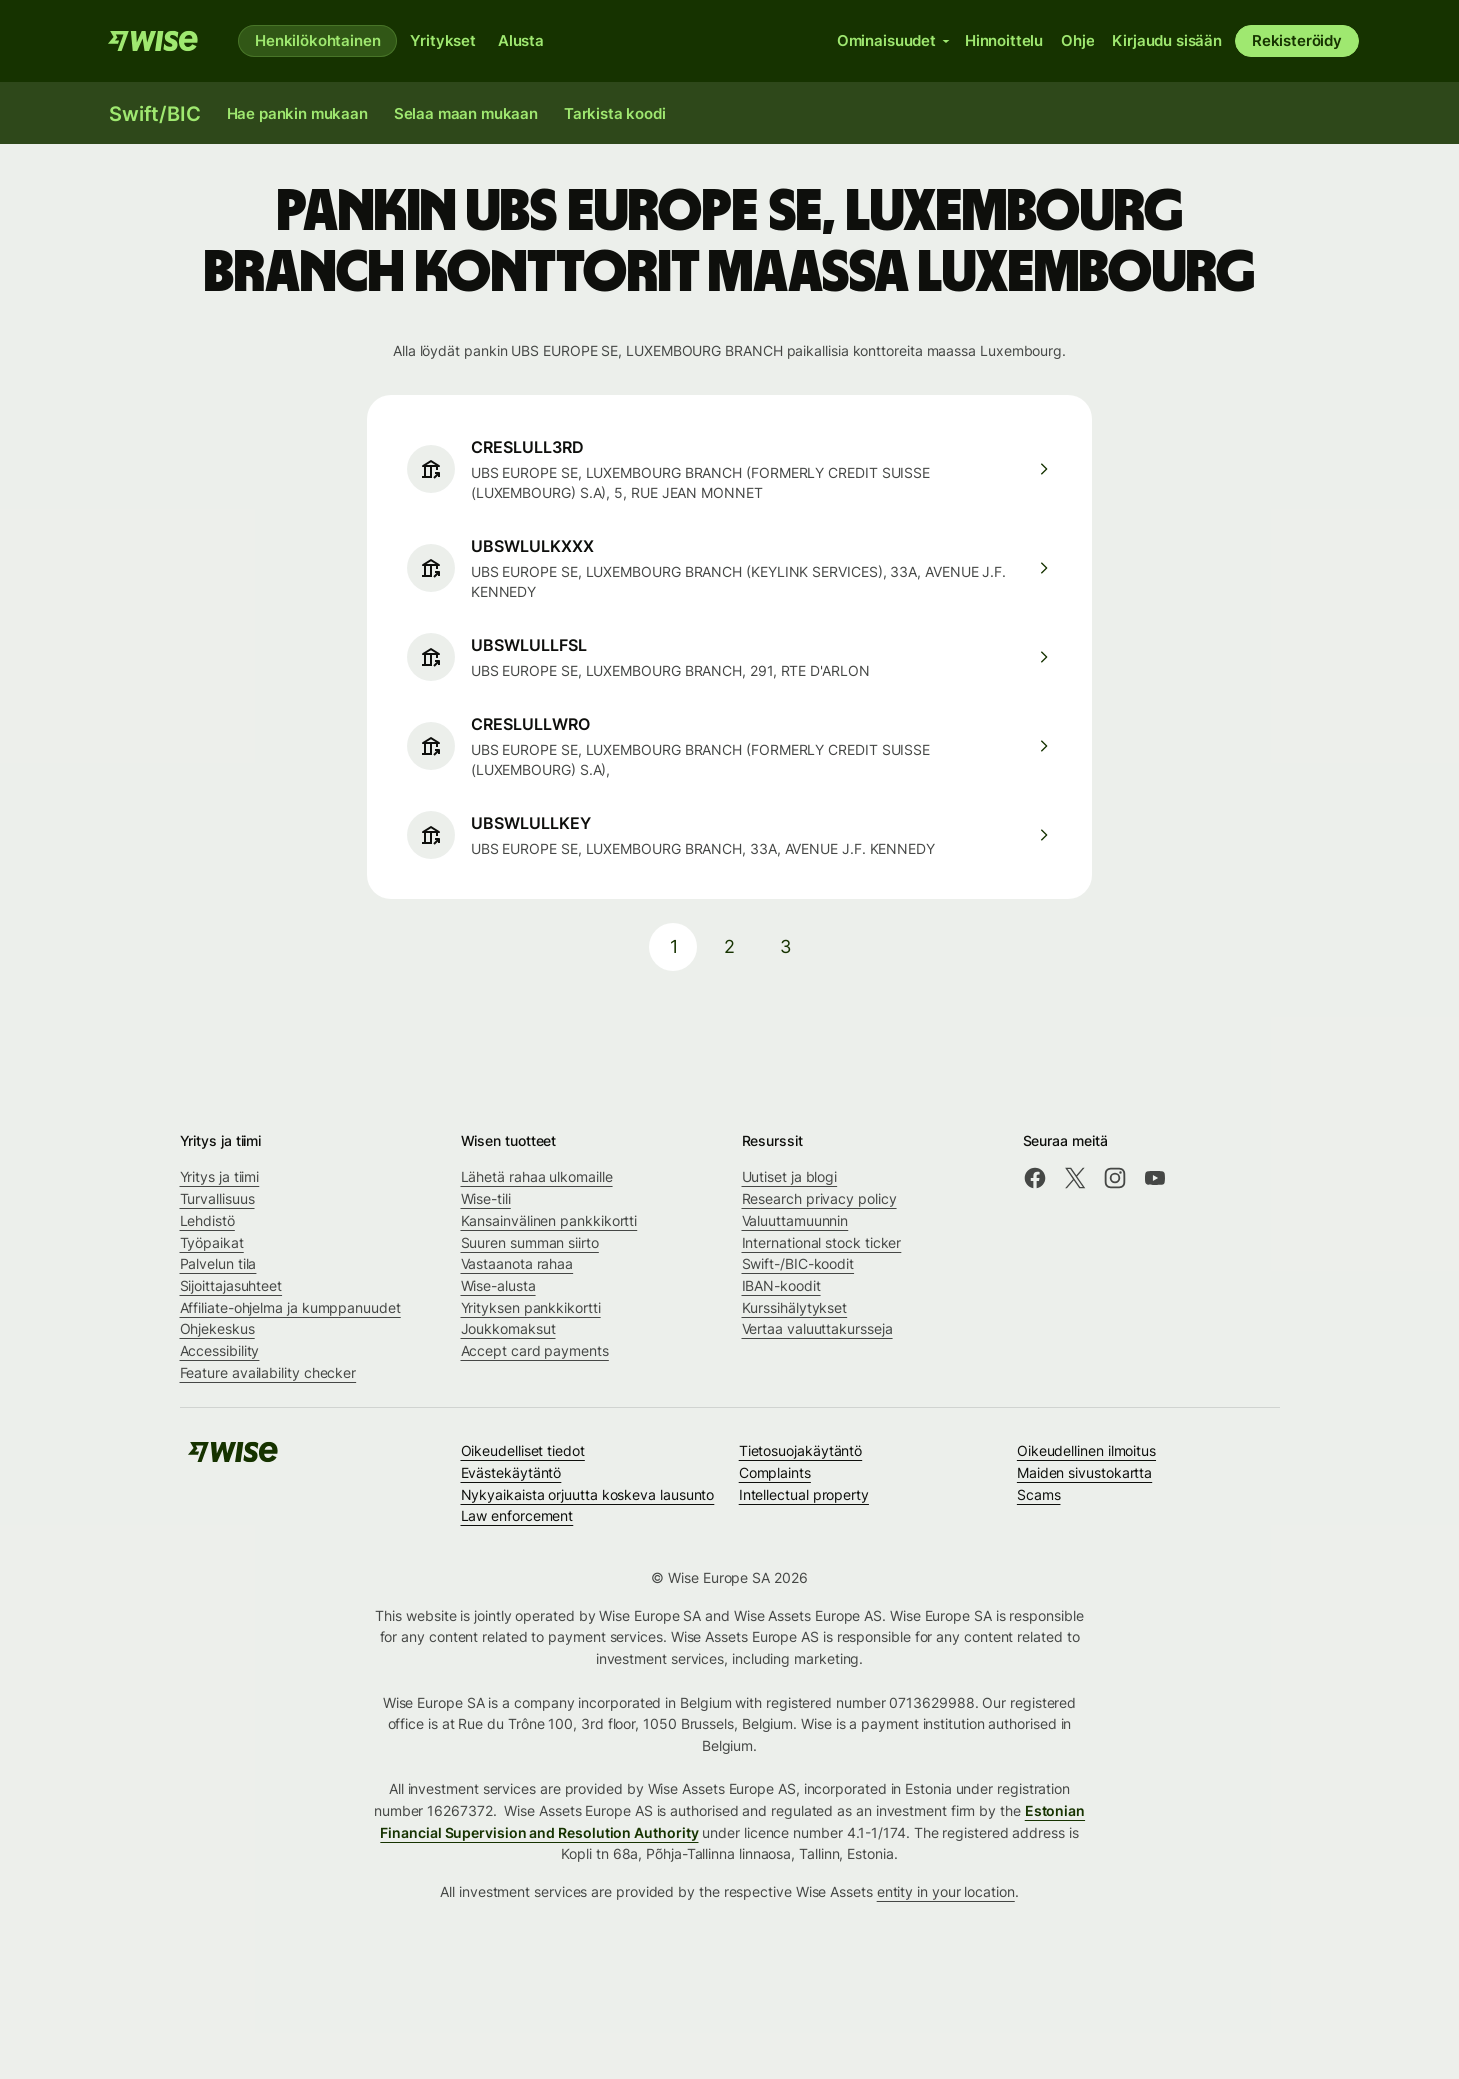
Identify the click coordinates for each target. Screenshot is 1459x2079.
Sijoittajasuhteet (231, 1285)
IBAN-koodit (781, 1285)
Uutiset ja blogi (790, 1176)
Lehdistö (207, 1220)
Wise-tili (486, 1198)
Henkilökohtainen (317, 40)
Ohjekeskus (217, 1328)
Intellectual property (804, 1494)
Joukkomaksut (508, 1328)
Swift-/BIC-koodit (798, 1263)
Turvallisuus (217, 1198)
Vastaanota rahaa (517, 1263)
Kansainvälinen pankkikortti (549, 1220)
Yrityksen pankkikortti (531, 1307)
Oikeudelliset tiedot (523, 1450)
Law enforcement (517, 1515)
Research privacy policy (819, 1198)
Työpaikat (212, 1242)
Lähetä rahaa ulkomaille (537, 1176)
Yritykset (443, 40)
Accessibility (220, 1350)
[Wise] (153, 41)
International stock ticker (822, 1242)
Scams (1039, 1494)
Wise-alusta (498, 1285)
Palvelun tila (218, 1263)
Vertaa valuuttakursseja (817, 1328)
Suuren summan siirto (530, 1242)
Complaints (775, 1472)
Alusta (521, 40)
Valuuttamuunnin (795, 1220)
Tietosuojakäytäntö (801, 1450)
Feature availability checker (268, 1372)
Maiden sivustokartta (1084, 1472)
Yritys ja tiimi (220, 1176)
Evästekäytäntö (511, 1472)
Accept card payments (535, 1350)
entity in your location (946, 1891)
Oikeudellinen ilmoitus (1086, 1450)
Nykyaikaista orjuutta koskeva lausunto (588, 1494)
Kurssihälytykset (795, 1307)
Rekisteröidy (1297, 40)
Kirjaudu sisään (1167, 40)
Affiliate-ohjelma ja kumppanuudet (290, 1307)
